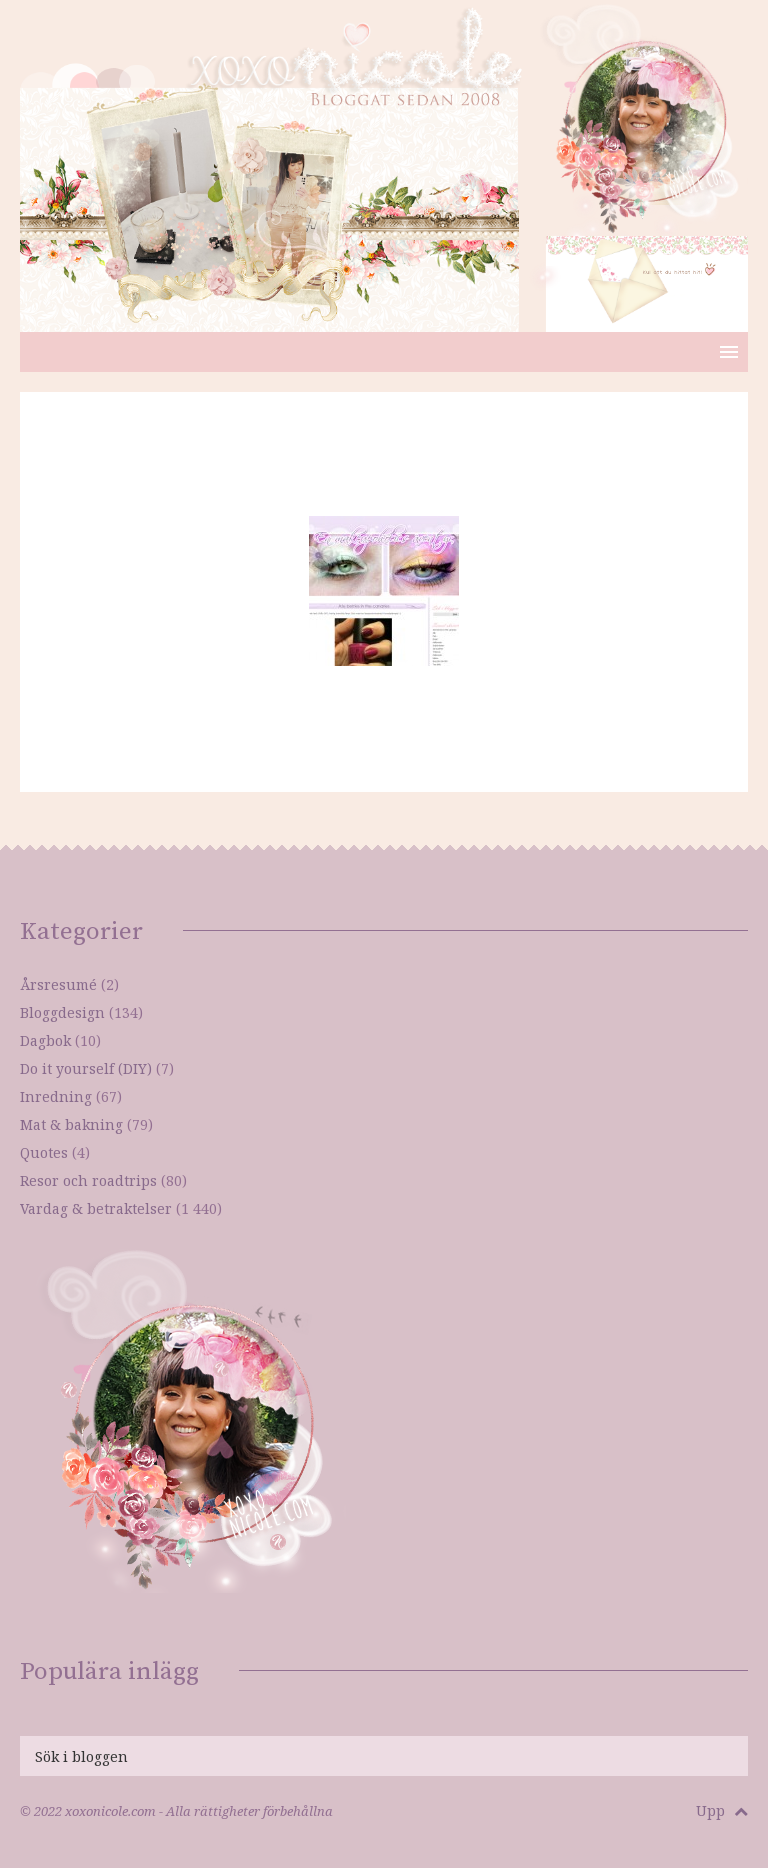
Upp (722, 1810)
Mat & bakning (71, 1124)
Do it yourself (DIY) (86, 1068)
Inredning (56, 1096)
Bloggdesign (62, 1012)
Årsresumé (58, 984)
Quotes (44, 1152)
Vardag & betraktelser (96, 1208)
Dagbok (45, 1040)
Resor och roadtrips (88, 1180)
